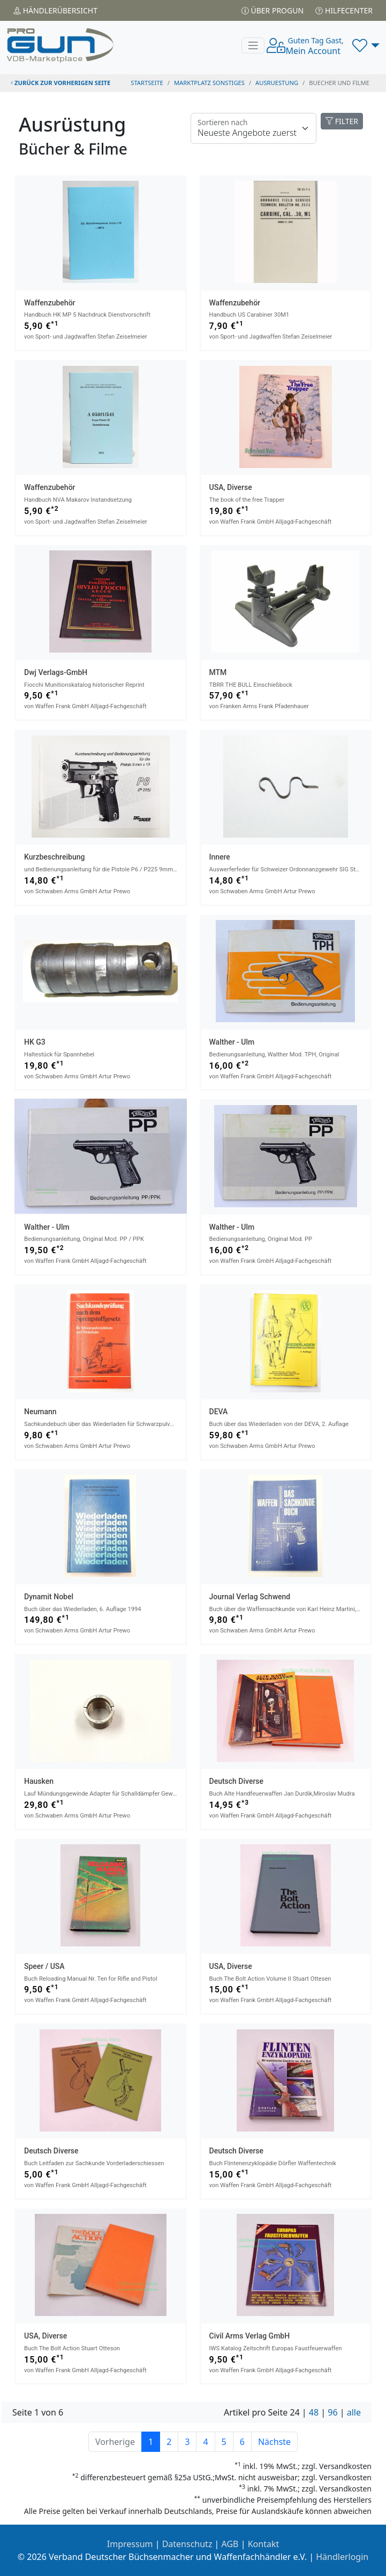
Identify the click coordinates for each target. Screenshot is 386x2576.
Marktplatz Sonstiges (209, 83)
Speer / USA (44, 1966)
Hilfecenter (344, 10)
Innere (219, 857)
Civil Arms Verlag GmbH (249, 2336)
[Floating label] (253, 128)
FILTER (342, 121)
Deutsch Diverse (236, 1781)
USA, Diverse (230, 487)
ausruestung (276, 83)
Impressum (130, 2544)
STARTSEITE (147, 83)
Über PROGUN (272, 10)
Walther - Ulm (232, 1042)
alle (354, 2412)
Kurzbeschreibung (54, 857)
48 (314, 2412)
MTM (218, 672)
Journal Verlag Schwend (250, 1596)
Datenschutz (187, 2544)
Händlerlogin (342, 2557)
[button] (366, 45)
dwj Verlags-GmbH (55, 672)
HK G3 (35, 1042)
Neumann (40, 1411)
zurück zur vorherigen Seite (60, 83)
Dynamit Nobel (48, 1596)
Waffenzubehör (49, 302)
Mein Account (314, 46)
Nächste (274, 2442)
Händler (55, 10)
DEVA (218, 1411)
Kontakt (263, 2544)
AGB (230, 2544)
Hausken (39, 1781)
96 (332, 2412)
